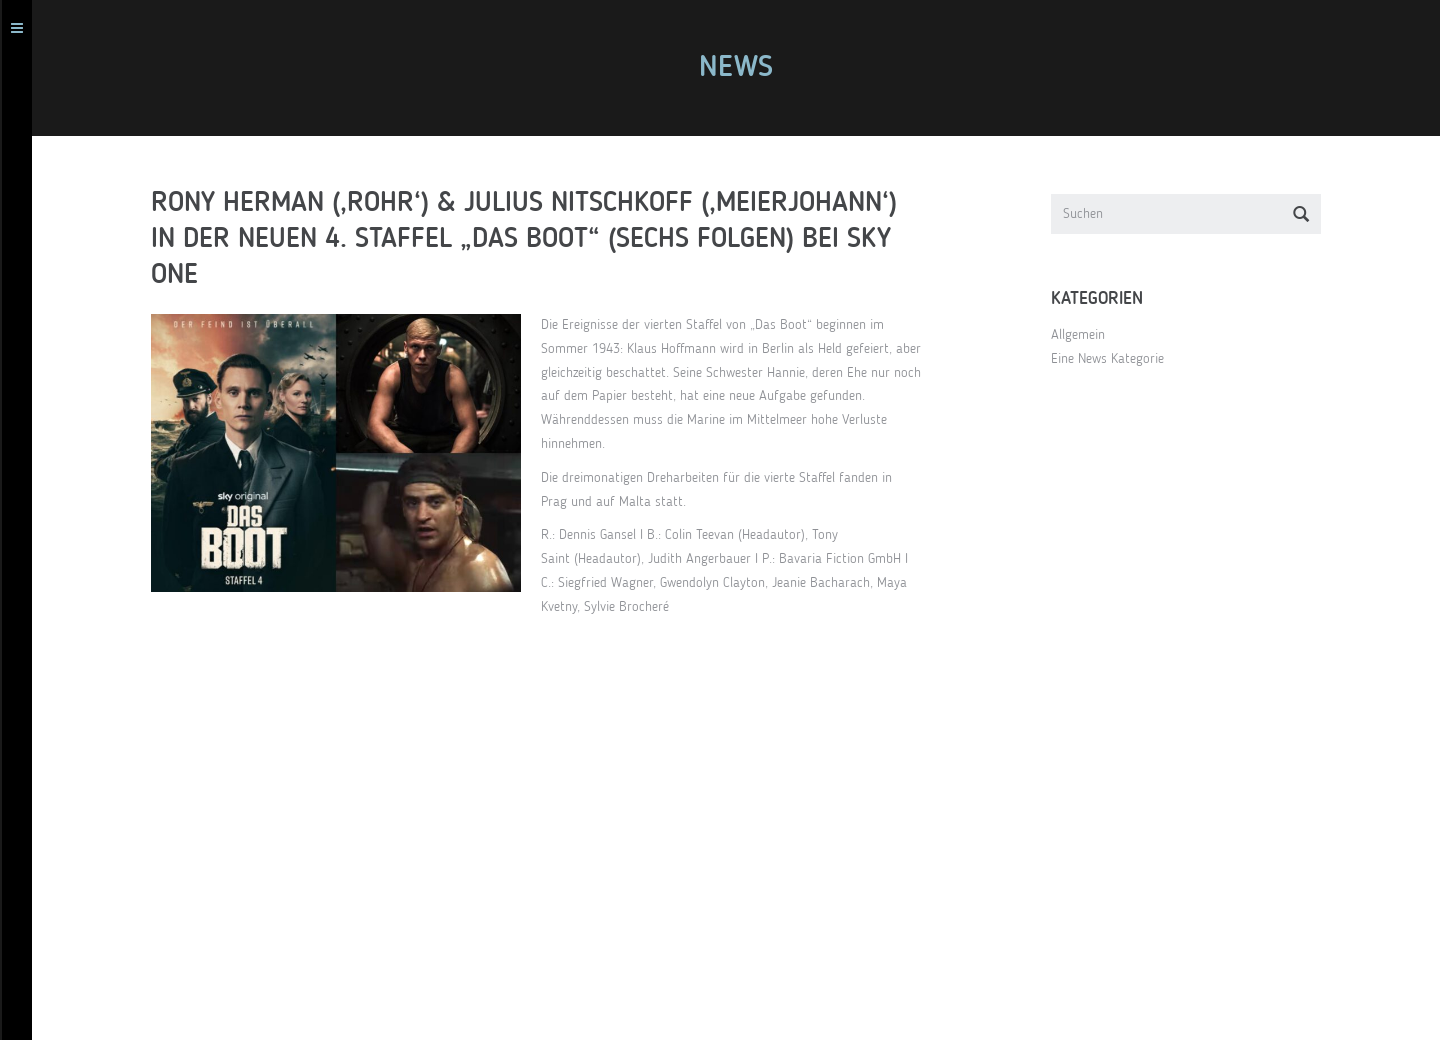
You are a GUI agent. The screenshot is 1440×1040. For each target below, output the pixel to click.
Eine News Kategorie (1116, 359)
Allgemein (1087, 335)
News (745, 68)
